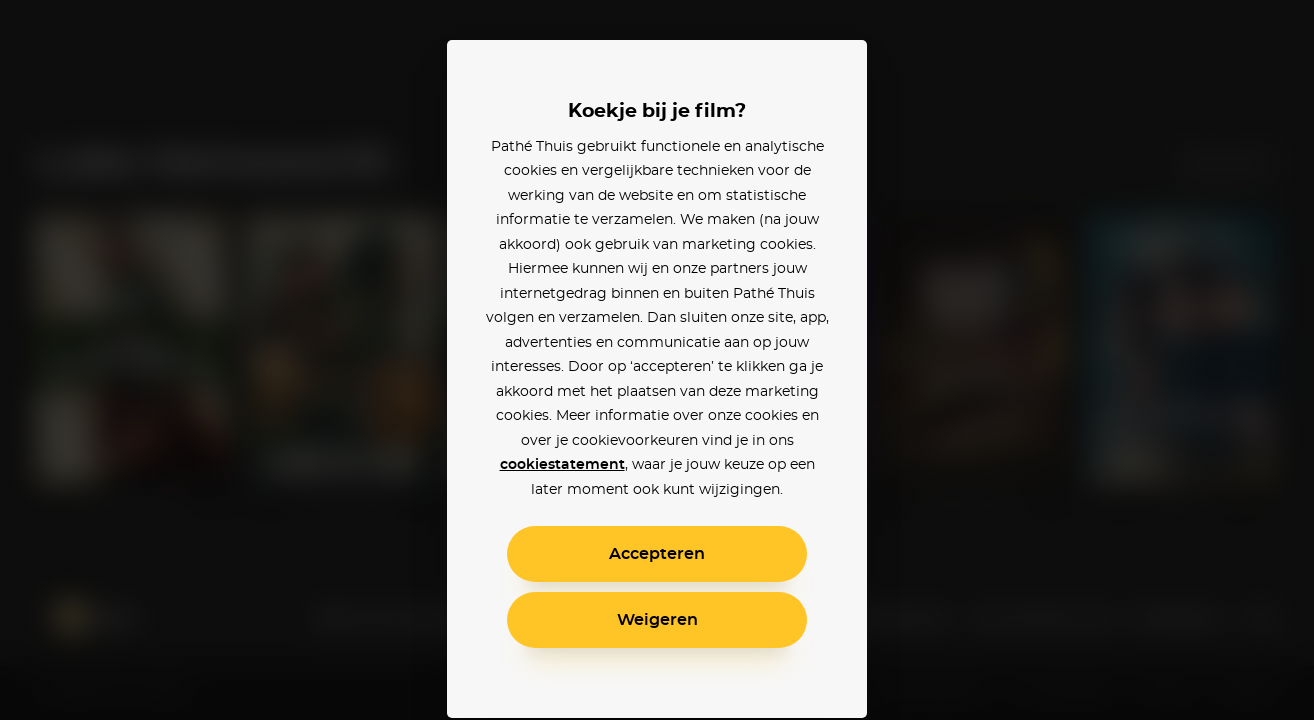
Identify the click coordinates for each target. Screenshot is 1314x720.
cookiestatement (562, 465)
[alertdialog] (657, 360)
